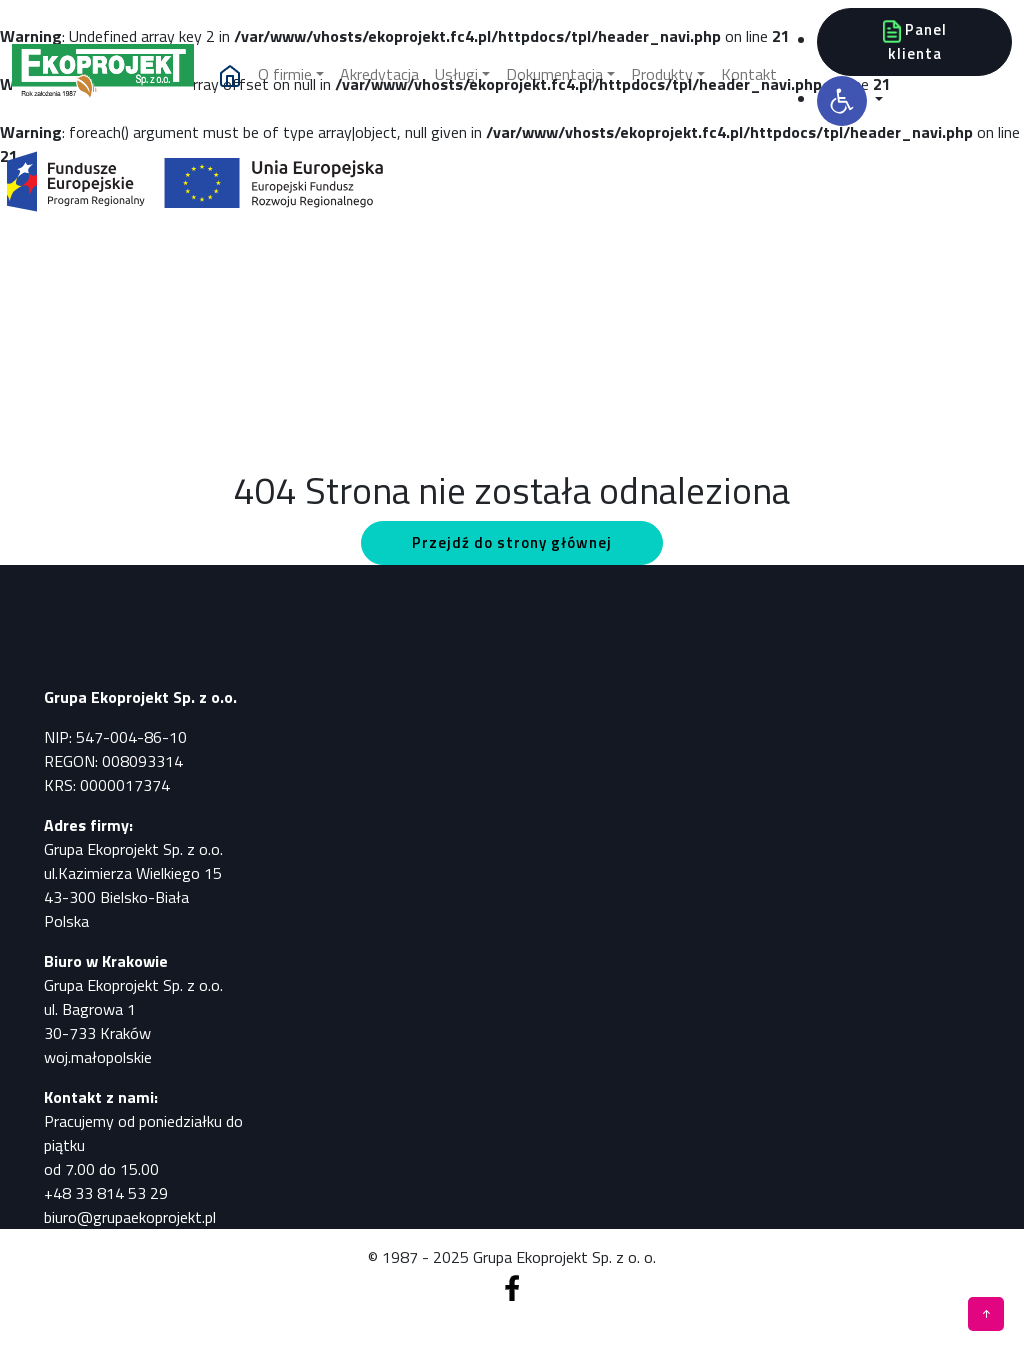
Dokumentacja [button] (554, 74)
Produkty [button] (662, 74)
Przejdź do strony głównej (512, 542)
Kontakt (749, 74)
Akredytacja (379, 74)
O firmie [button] (285, 74)
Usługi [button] (456, 74)
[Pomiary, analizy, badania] (103, 75)
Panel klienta (915, 41)
